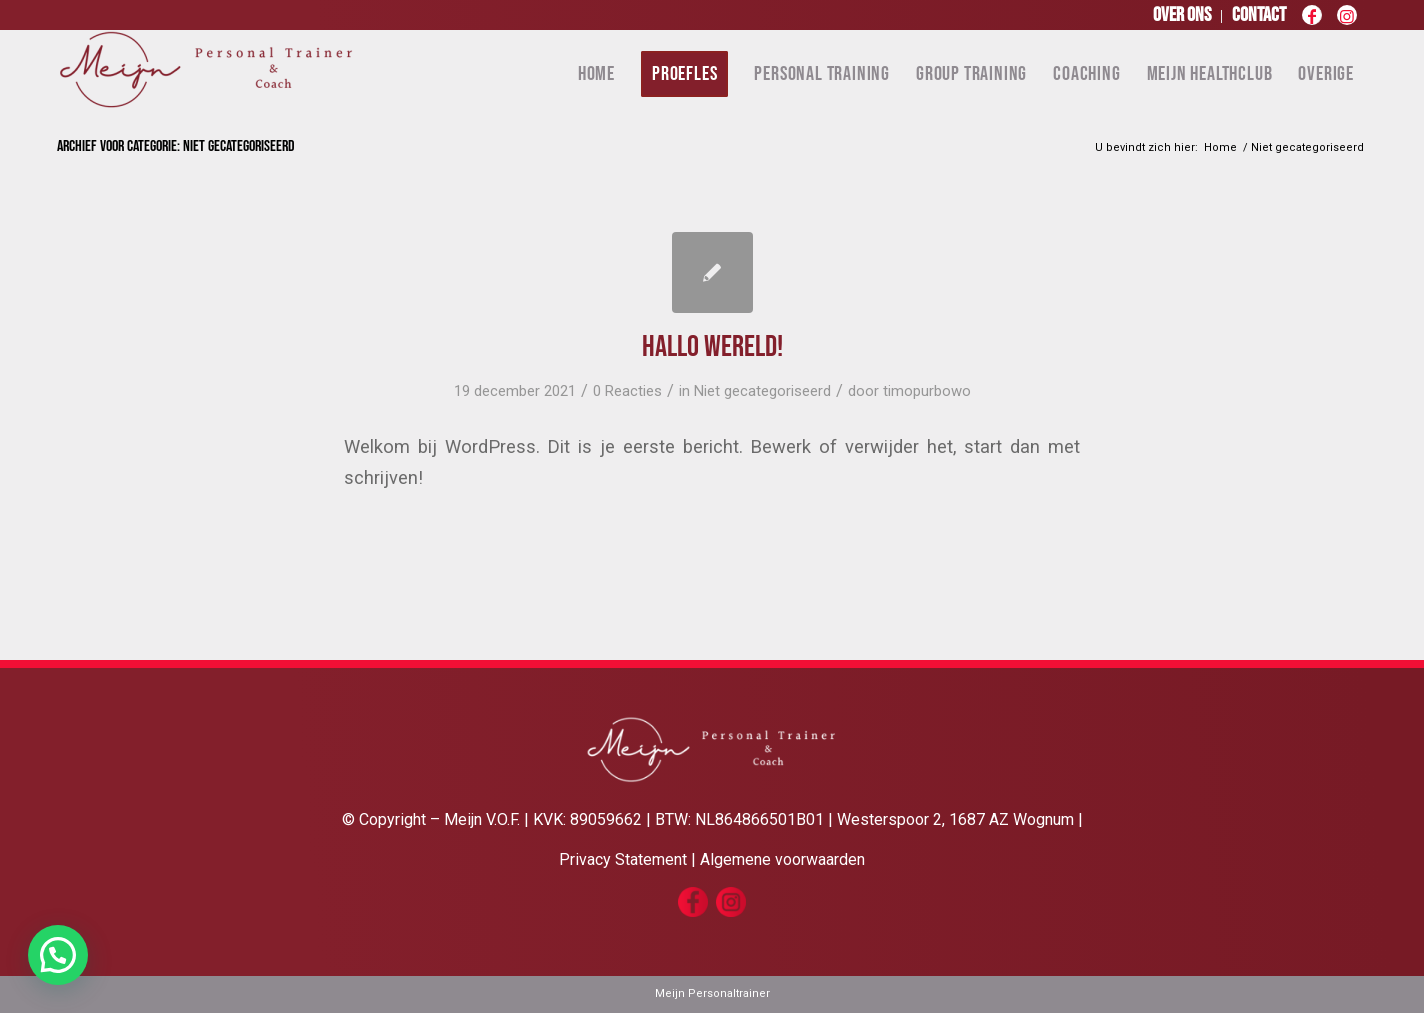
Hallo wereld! (712, 347)
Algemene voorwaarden (782, 859)
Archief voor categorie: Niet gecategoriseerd (176, 146)
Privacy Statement (623, 859)
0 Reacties (627, 391)
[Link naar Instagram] (1347, 20)
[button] (58, 955)
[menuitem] (1182, 16)
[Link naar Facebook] (1311, 20)
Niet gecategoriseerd (762, 391)
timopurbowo (927, 391)
